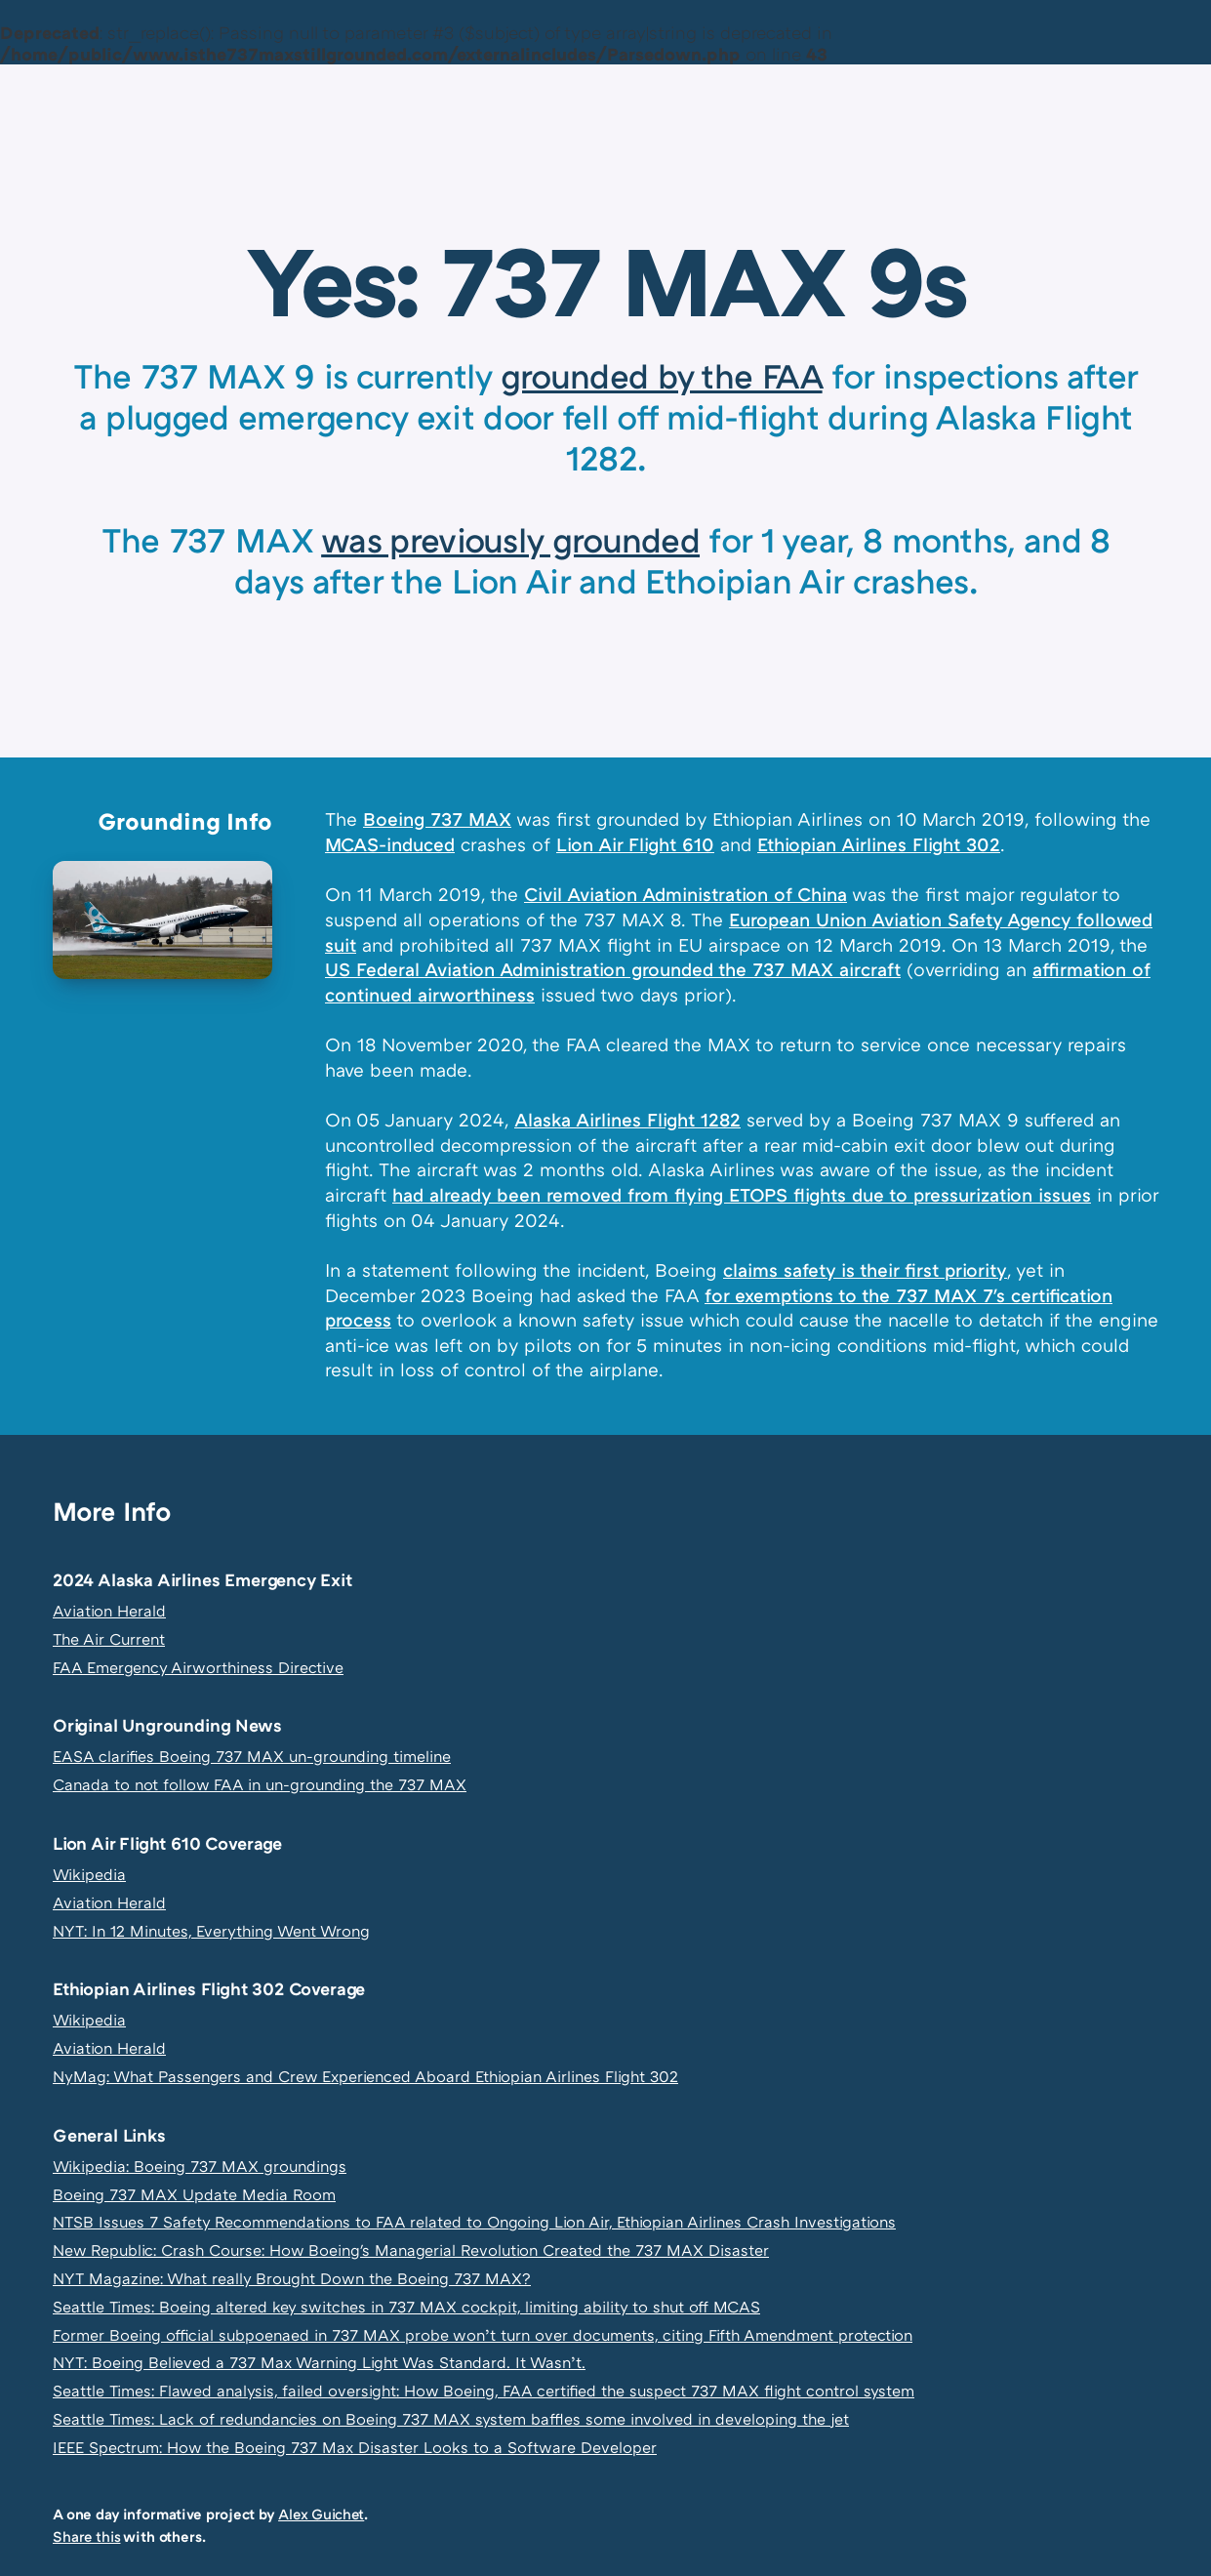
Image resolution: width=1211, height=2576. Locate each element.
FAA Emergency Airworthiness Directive (198, 1667)
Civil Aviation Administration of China (685, 893)
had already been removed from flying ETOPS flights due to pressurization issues (741, 1194)
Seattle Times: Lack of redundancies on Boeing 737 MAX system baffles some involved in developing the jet (451, 2419)
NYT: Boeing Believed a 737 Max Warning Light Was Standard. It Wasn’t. (319, 2362)
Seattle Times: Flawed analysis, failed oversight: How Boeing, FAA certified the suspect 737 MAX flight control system (483, 2390)
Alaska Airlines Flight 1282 (627, 1119)
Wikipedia (89, 1874)
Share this (87, 2536)
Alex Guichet (321, 2513)
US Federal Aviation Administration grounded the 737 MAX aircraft (613, 969)
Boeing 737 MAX (437, 818)
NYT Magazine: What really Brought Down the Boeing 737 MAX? (292, 2278)
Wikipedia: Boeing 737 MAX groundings (199, 2166)
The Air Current (109, 1639)
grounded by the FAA (662, 375)
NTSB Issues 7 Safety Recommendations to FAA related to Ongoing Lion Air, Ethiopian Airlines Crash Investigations (474, 2221)
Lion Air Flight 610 (635, 844)
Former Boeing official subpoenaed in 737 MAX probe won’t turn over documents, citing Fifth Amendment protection (482, 2335)
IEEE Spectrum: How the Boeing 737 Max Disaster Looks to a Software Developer (355, 2447)
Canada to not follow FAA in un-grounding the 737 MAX (259, 1784)
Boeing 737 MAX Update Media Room (194, 2194)
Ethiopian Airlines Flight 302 (878, 844)
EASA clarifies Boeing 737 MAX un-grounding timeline (252, 1756)
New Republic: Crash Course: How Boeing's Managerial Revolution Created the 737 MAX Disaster (411, 2250)
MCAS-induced (390, 844)
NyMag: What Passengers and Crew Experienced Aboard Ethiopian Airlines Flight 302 (365, 2076)
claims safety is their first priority (865, 1269)
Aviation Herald (109, 1610)
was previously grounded (510, 539)
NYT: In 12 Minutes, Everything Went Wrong (211, 1931)
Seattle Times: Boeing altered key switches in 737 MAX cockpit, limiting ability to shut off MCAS (406, 2306)
